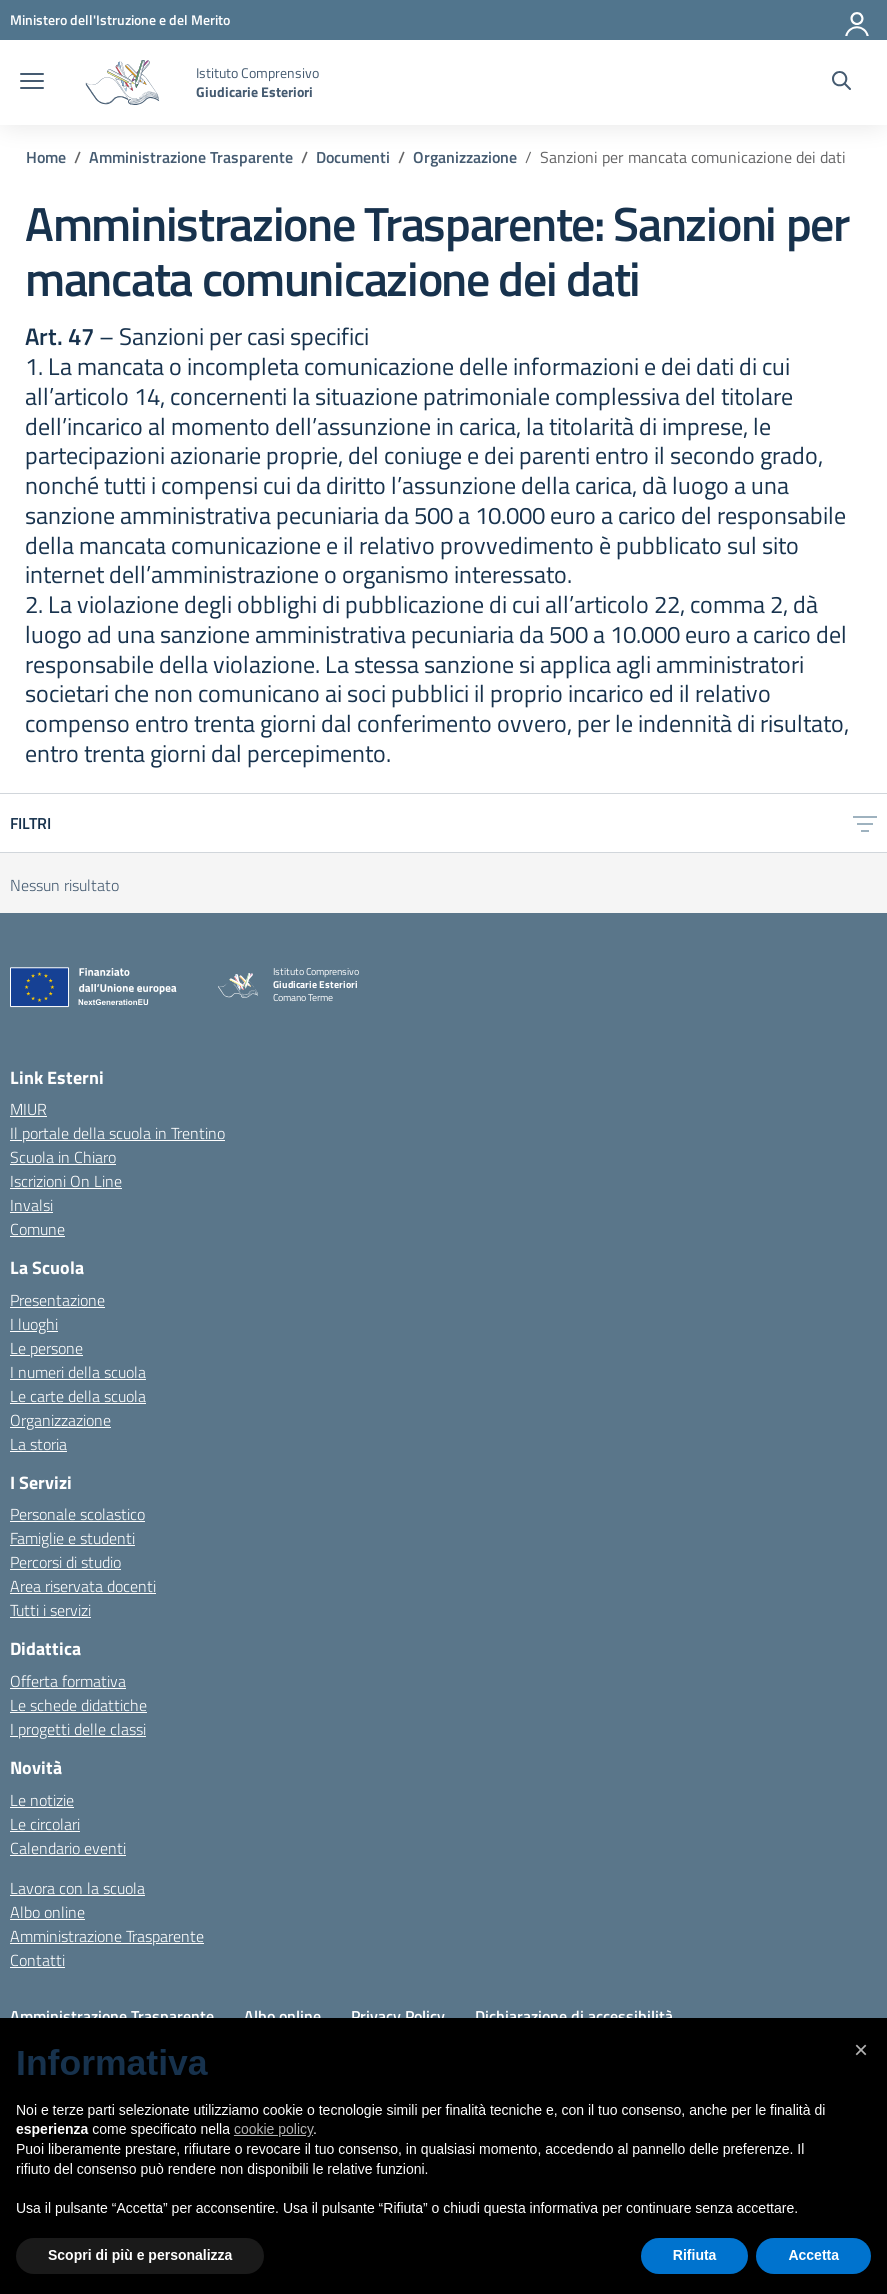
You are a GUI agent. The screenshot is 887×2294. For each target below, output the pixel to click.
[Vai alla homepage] (122, 82)
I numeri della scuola (78, 1372)
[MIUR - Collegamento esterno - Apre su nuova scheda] (120, 19)
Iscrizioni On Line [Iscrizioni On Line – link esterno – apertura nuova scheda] (66, 1181)
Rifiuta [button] (695, 2255)
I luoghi (34, 1324)
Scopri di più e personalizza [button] (140, 2255)
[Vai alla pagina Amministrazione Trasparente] (191, 157)
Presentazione (57, 1300)
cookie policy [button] (273, 2129)
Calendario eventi (68, 1848)
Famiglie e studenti (72, 1538)
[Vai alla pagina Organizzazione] (465, 157)
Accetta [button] (813, 2255)
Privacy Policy (398, 2016)
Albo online (47, 1912)
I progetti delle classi (78, 1729)
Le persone (46, 1348)
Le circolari (45, 1824)
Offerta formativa (68, 1681)
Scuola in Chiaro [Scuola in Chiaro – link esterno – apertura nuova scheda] (63, 1157)
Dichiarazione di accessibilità (574, 2016)
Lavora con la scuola (77, 1888)
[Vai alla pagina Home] (46, 157)
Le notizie (42, 1800)
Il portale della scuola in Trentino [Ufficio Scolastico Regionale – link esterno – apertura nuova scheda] (117, 1133)
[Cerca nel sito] (841, 83)
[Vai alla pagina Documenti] (353, 157)
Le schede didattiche (78, 1705)
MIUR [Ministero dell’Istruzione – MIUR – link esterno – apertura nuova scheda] (28, 1109)
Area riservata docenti (83, 1586)
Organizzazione (60, 1420)
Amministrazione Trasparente (107, 1936)
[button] (861, 2050)
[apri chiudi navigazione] (32, 83)
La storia (38, 1444)
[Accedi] (858, 20)
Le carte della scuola (78, 1396)
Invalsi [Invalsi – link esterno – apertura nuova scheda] (31, 1205)
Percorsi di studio (65, 1562)
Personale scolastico (77, 1514)
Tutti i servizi (50, 1610)
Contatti (37, 1960)
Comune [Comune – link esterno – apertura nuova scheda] (37, 1229)
